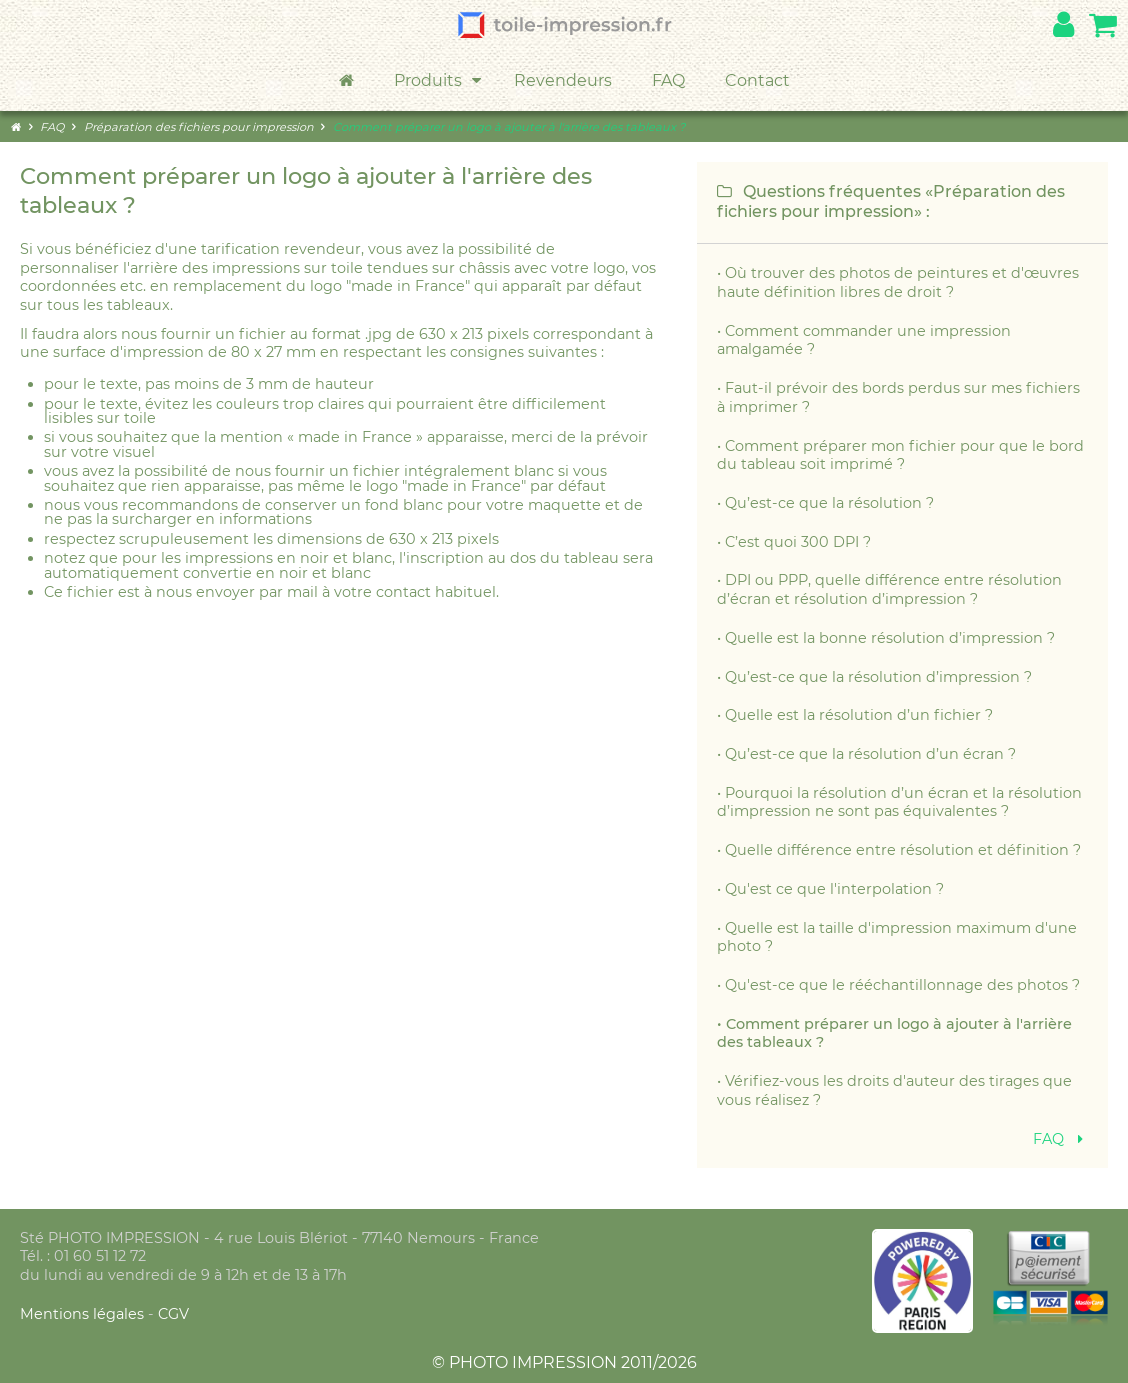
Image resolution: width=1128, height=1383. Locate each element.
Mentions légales (84, 1314)
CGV (173, 1314)
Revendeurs (563, 80)
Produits (439, 81)
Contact (757, 80)
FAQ (668, 80)
